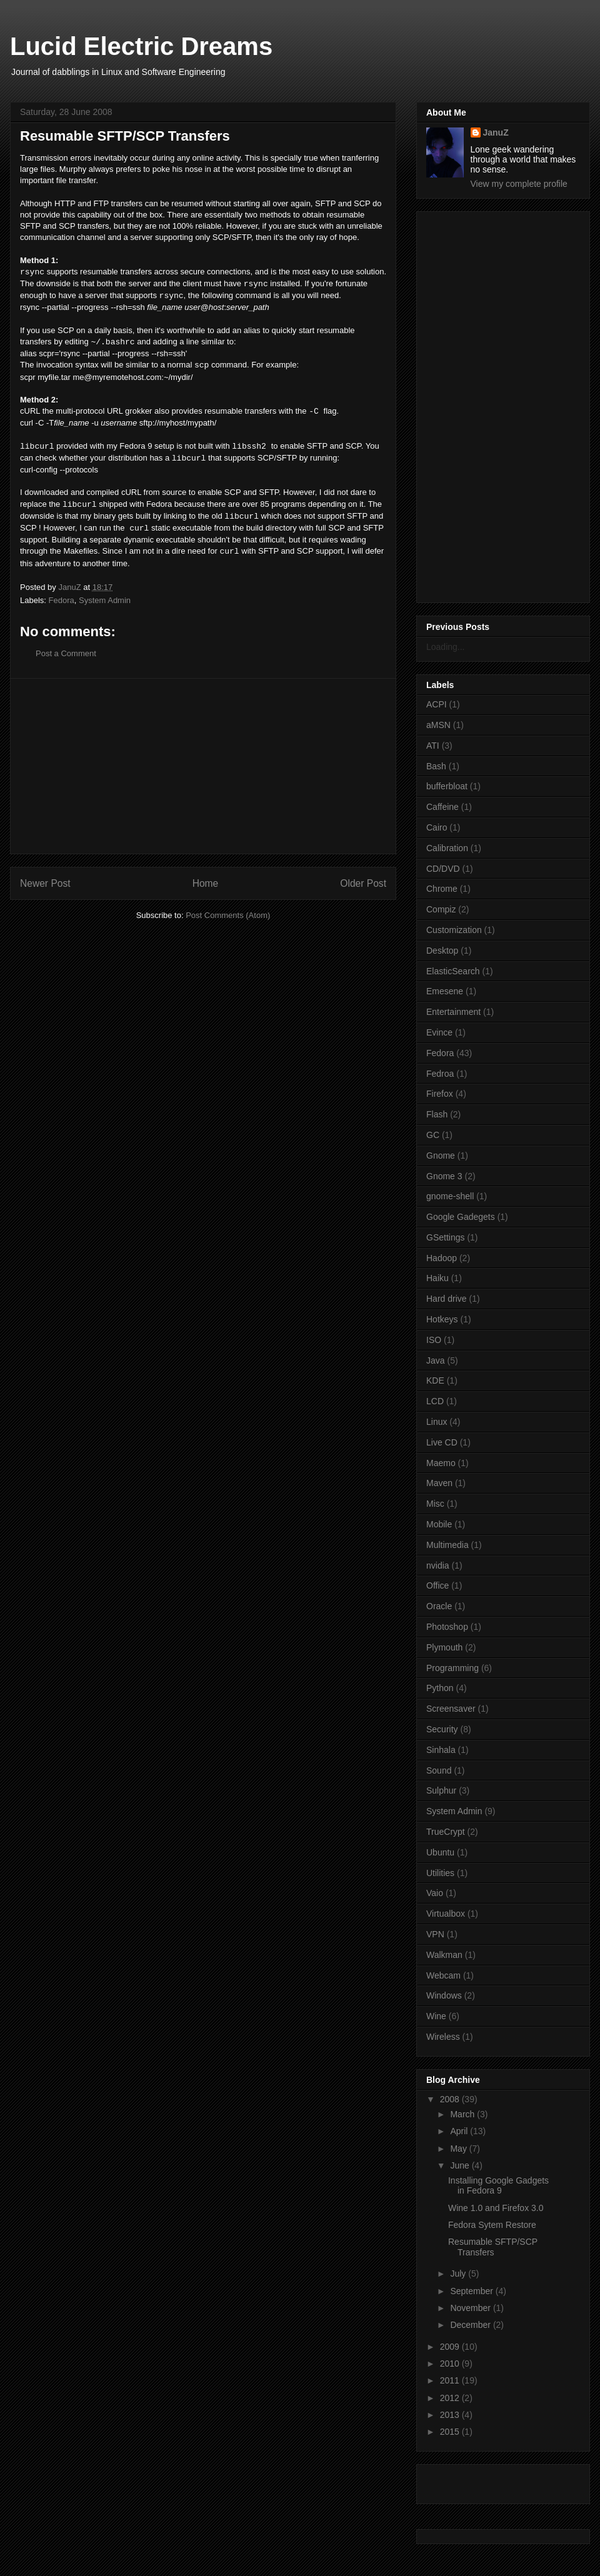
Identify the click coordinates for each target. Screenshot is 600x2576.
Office (437, 1585)
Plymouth (444, 1647)
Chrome (442, 889)
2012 (451, 2398)
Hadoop (441, 1258)
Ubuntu (440, 1852)
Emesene (444, 991)
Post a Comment (66, 653)
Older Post (363, 883)
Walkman (444, 1955)
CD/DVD (443, 869)
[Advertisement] (203, 766)
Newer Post (45, 883)
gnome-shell (450, 1196)
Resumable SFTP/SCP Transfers (493, 2247)
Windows (444, 1995)
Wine (436, 2016)
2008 (451, 2099)
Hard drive (446, 1299)
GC (432, 1135)
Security (442, 1729)
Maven (439, 1483)
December (471, 2325)
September (472, 2291)
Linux (436, 1422)
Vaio (434, 1893)
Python (440, 1688)
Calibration (447, 848)
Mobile (439, 1524)
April (460, 2131)
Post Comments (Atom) (228, 915)
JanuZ (496, 132)
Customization (454, 930)
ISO (433, 1340)
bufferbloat (447, 786)
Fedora (61, 600)
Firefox (439, 1094)
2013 (451, 2415)
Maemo (441, 1463)
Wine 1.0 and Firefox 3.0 (496, 2208)
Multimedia (447, 1545)
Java (435, 1360)
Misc (435, 1504)
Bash (436, 766)
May (459, 2149)
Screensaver (451, 1709)
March (463, 2114)
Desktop (442, 951)
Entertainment (453, 1012)
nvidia (437, 1565)
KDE (435, 1380)
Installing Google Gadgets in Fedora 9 (498, 2185)
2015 (451, 2432)
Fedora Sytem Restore (492, 2225)
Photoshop (447, 1627)
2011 (451, 2380)
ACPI (436, 704)
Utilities (440, 1873)
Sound (438, 1770)
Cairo (436, 827)
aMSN (438, 725)
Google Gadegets (460, 1217)
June (460, 2165)
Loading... (445, 647)
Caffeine (442, 807)
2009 (451, 2347)
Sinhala (441, 1750)
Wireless (443, 2037)
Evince (439, 1032)
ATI (432, 746)
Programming (452, 1668)
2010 (451, 2364)
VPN (435, 1934)
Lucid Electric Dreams (141, 46)
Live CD (442, 1442)
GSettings (445, 1237)
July (459, 2274)
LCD (435, 1401)
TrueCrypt (445, 1832)
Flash (437, 1114)
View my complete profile (519, 184)
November (471, 2308)
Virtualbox (445, 1914)
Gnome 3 (444, 1176)
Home (205, 883)
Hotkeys (442, 1319)
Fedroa (440, 1074)
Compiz (441, 909)
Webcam (443, 1975)
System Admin (105, 600)
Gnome (440, 1156)
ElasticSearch (453, 971)
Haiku (437, 1278)
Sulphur (441, 1790)
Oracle (439, 1606)
